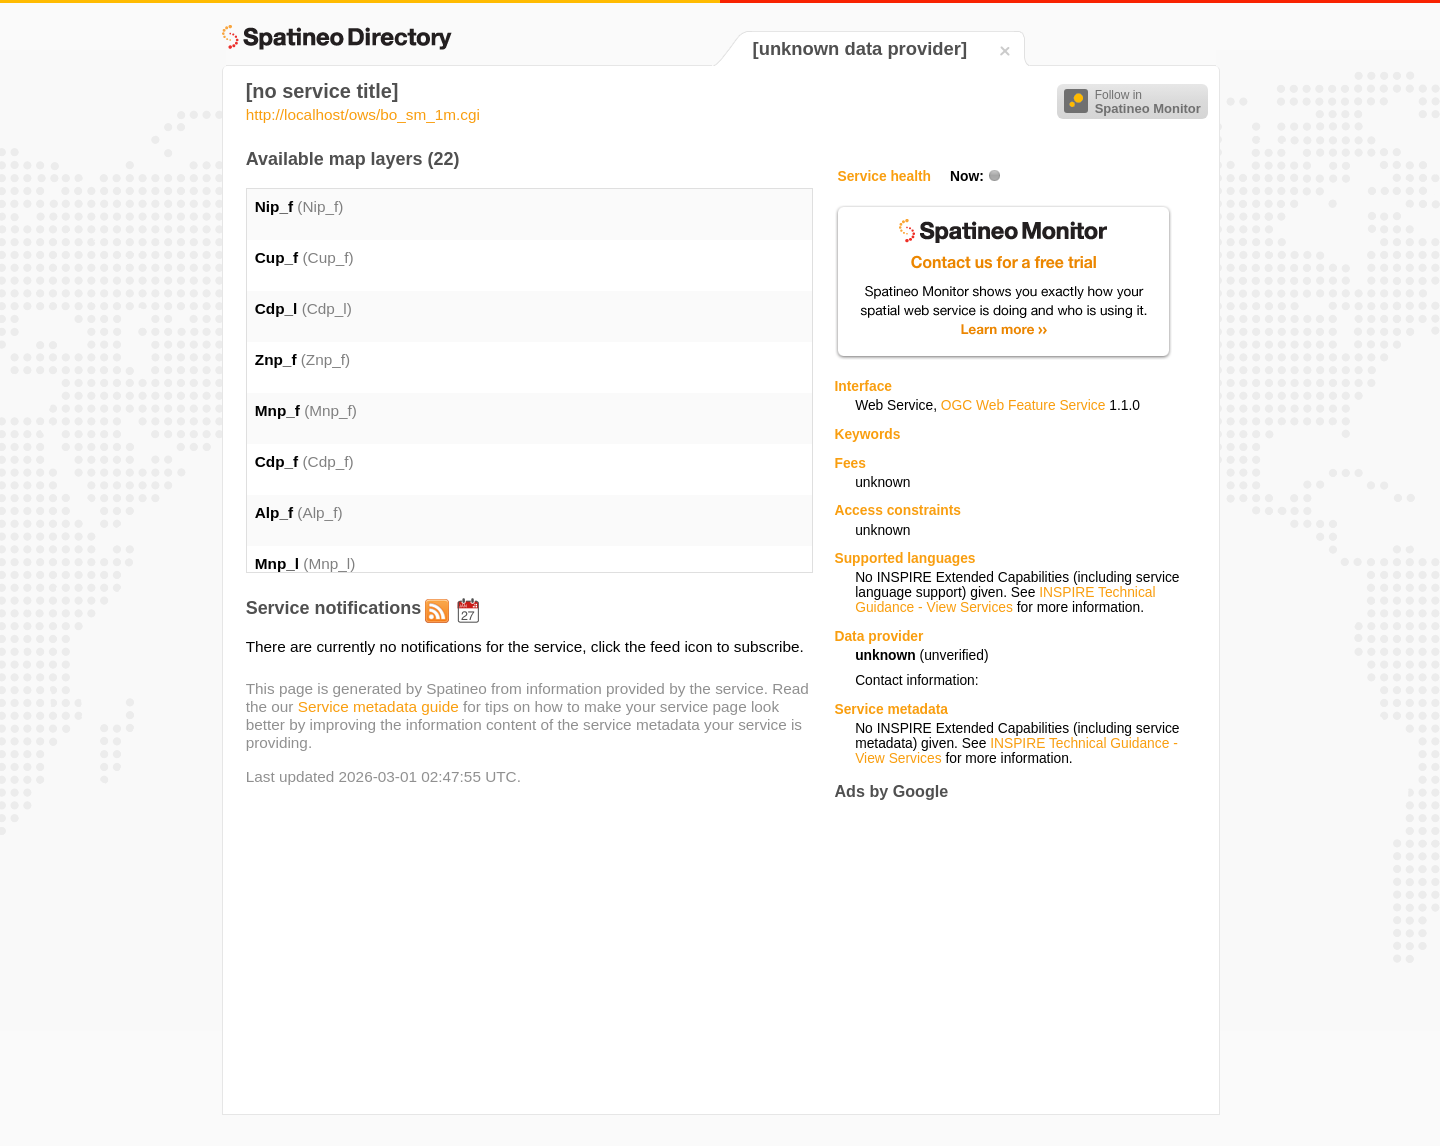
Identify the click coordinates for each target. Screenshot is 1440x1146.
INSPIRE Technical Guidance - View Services (1005, 600)
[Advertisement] (1002, 957)
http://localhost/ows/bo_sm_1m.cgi (363, 114)
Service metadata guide (378, 706)
